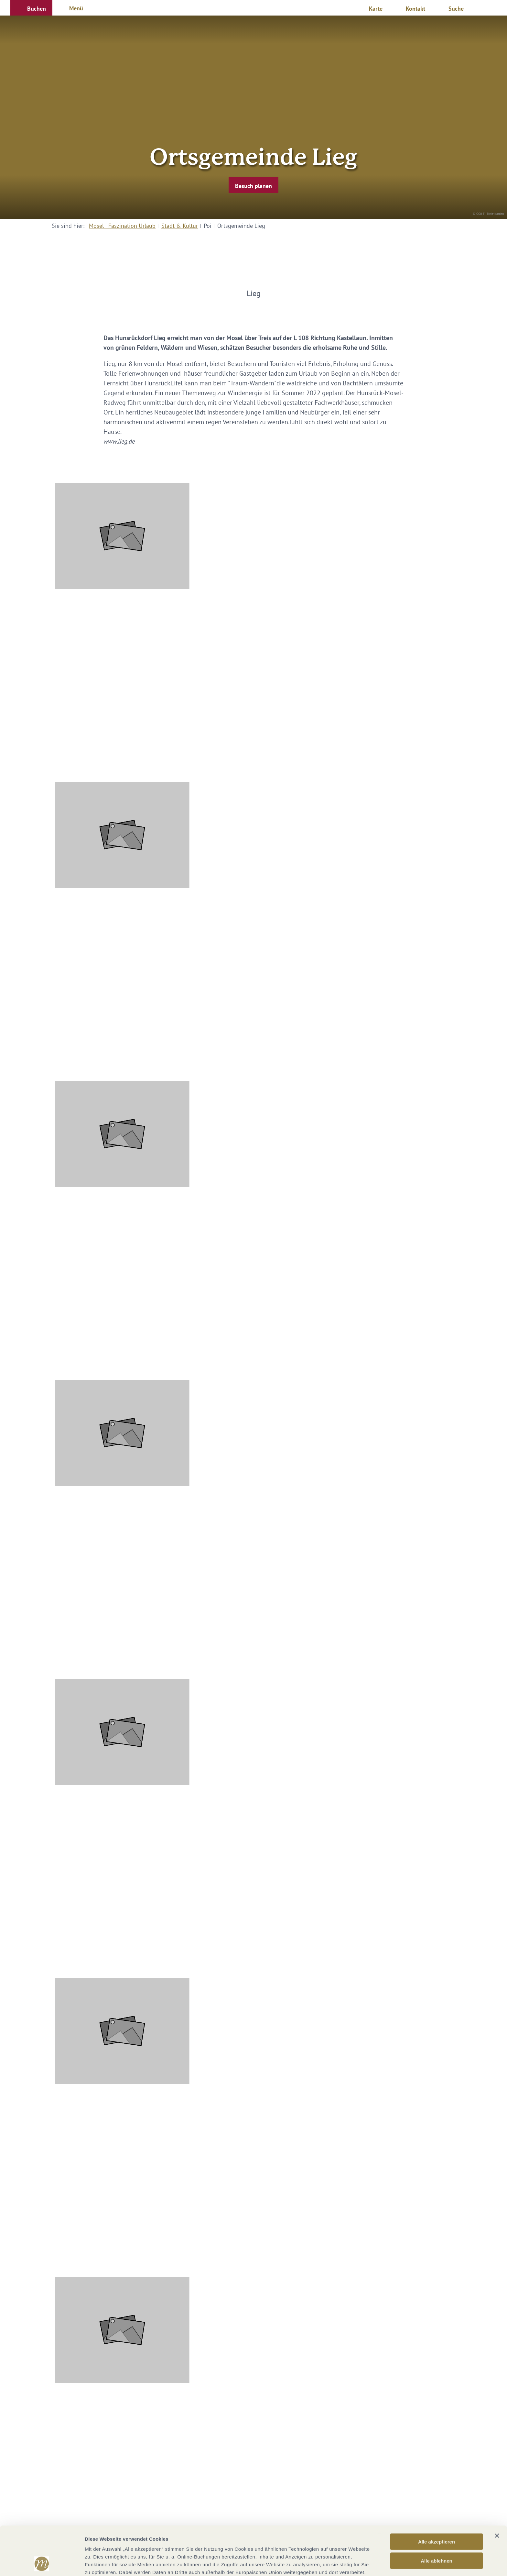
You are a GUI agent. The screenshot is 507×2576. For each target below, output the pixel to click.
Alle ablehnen (436, 2515)
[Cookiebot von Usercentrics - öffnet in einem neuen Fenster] (42, 2563)
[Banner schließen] (497, 2490)
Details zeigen (344, 2563)
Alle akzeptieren (436, 2496)
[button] (31, 8)
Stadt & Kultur (179, 225)
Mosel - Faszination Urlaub (122, 225)
